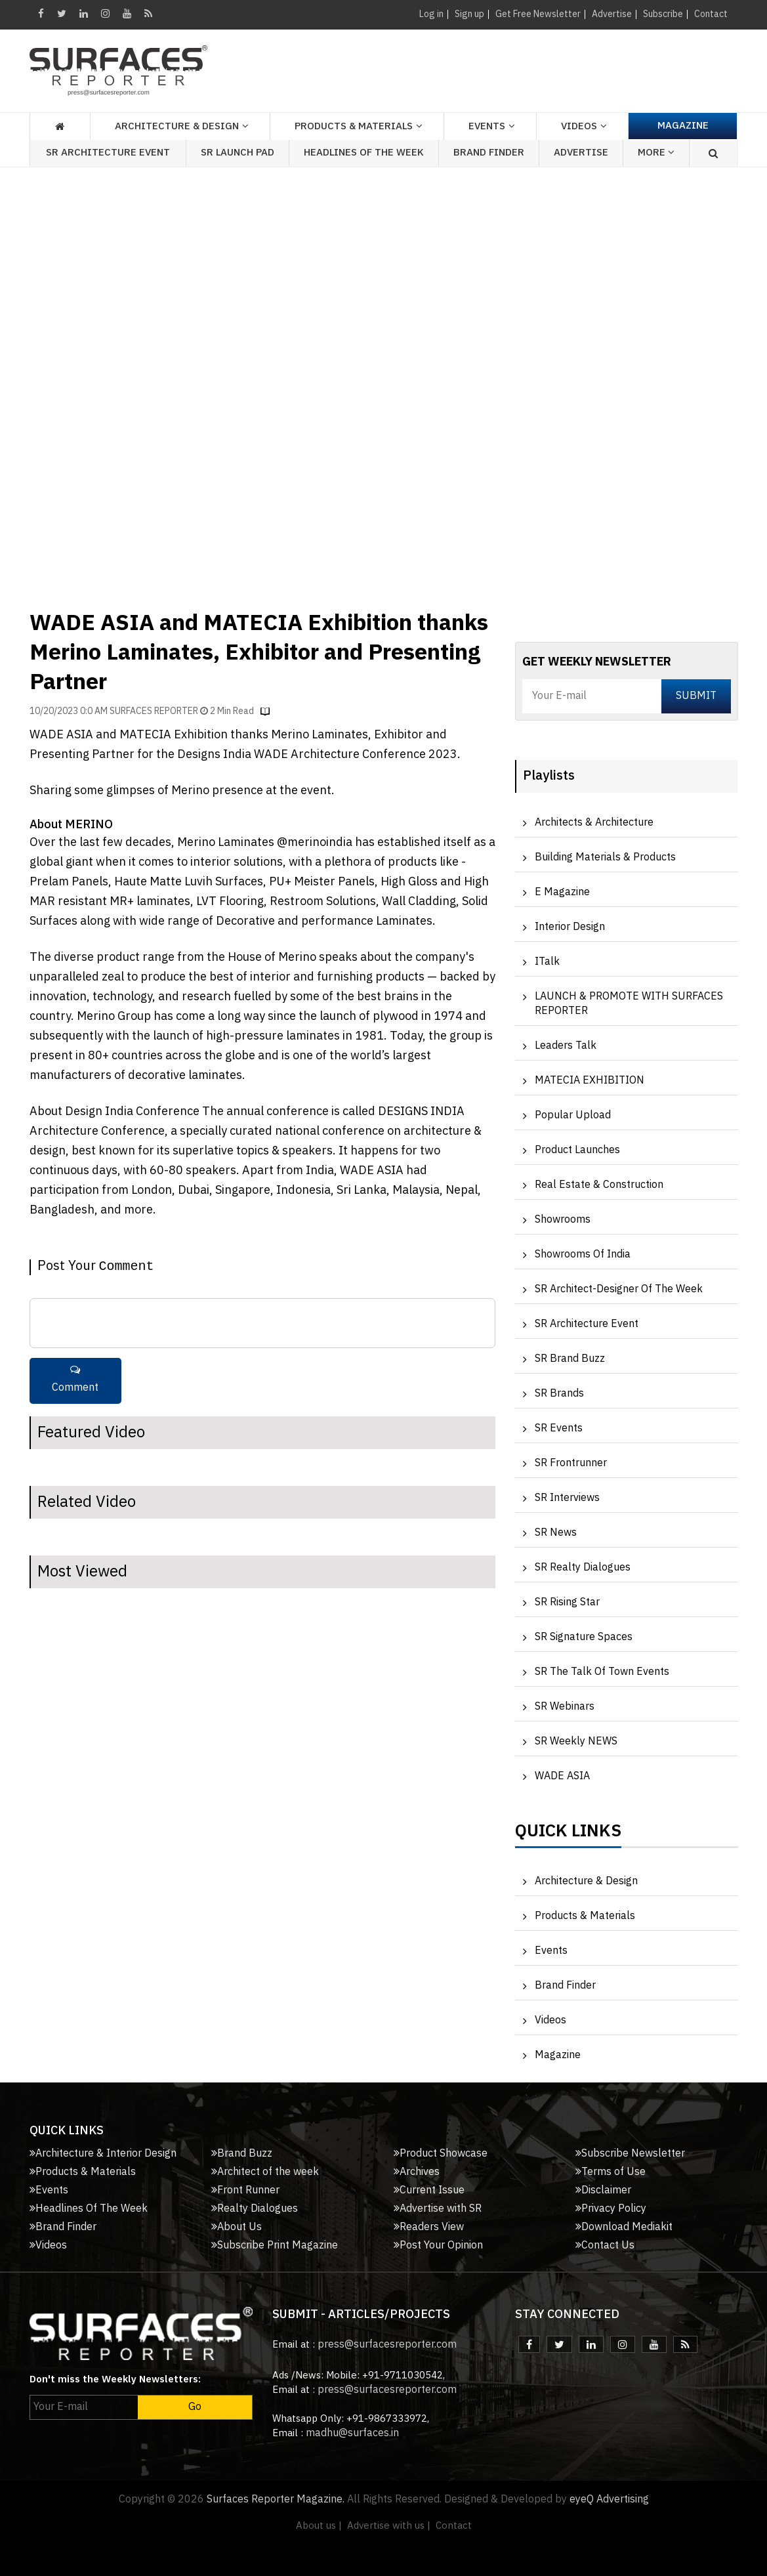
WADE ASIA (562, 1776)
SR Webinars (564, 1707)
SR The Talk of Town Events (602, 1672)
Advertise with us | (388, 2526)
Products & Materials (585, 1916)
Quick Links (568, 1834)
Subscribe (663, 14)
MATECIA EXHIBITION (589, 1080)
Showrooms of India (583, 1254)
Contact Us (604, 2245)
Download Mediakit (624, 2227)
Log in (431, 14)
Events (551, 1951)
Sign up (469, 14)
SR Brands (559, 1394)
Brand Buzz (241, 2154)
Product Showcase (440, 2154)
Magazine (683, 125)
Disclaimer (603, 2190)
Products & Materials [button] (354, 126)
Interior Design (570, 927)
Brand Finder (488, 152)
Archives (417, 2172)
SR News (556, 1533)
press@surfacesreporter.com (387, 2345)
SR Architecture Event (108, 152)
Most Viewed (82, 1572)
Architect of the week (265, 2172)
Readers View (429, 2227)
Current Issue (429, 2190)
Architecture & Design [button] (177, 126)
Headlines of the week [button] (364, 152)
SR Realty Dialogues (583, 1567)
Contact (711, 14)
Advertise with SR (438, 2209)
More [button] (656, 152)
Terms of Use (610, 2172)
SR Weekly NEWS (576, 1741)
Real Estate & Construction (599, 1185)
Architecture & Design (586, 1881)
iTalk (547, 962)
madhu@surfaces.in (352, 2433)
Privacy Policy (610, 2209)
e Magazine (562, 892)
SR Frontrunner (571, 1463)
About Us (236, 2227)
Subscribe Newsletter (630, 2154)
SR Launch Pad (237, 152)
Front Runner (245, 2190)
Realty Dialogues (254, 2209)
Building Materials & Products (605, 857)
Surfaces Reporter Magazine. (275, 2499)
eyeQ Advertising (609, 2499)
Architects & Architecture (594, 823)
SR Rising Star (567, 1602)
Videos (579, 126)
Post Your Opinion (438, 2245)
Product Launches (577, 1150)
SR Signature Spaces (583, 1637)
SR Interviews (567, 1498)
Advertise (612, 14)
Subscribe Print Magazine (274, 2245)
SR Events (559, 1428)
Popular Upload (573, 1115)
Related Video (86, 1502)
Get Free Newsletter (538, 14)
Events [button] (486, 126)
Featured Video (91, 1433)
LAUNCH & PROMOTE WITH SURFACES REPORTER (629, 1004)
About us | (319, 2526)
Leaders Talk (565, 1046)
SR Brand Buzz (570, 1359)
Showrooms (563, 1220)
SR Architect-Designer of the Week (619, 1289)
